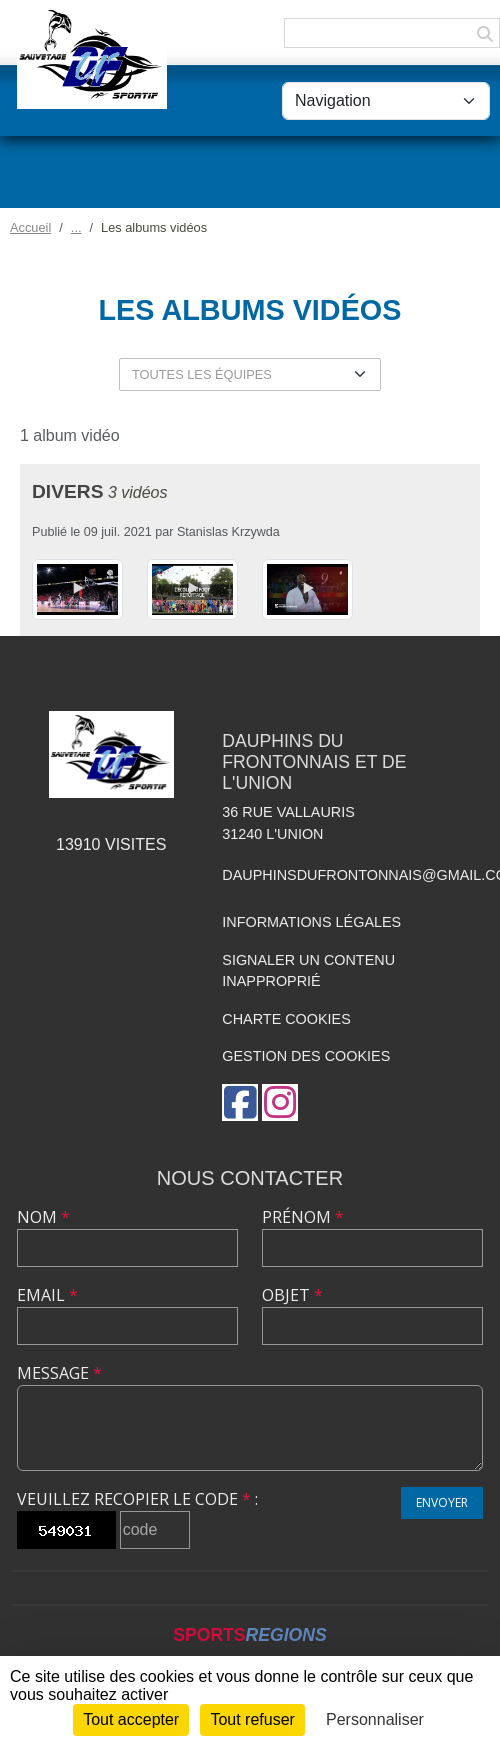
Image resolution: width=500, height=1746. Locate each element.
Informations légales (311, 922)
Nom (43, 1217)
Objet (292, 1295)
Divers (67, 491)
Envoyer (442, 1502)
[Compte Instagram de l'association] (280, 1102)
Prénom (303, 1217)
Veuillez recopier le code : (137, 1499)
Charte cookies (286, 1019)
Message (59, 1373)
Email (47, 1295)
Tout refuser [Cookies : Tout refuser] (252, 1719)
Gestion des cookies (306, 1056)
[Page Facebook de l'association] (240, 1102)
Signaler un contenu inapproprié (308, 971)
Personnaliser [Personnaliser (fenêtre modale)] (375, 1719)
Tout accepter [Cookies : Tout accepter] (131, 1719)
